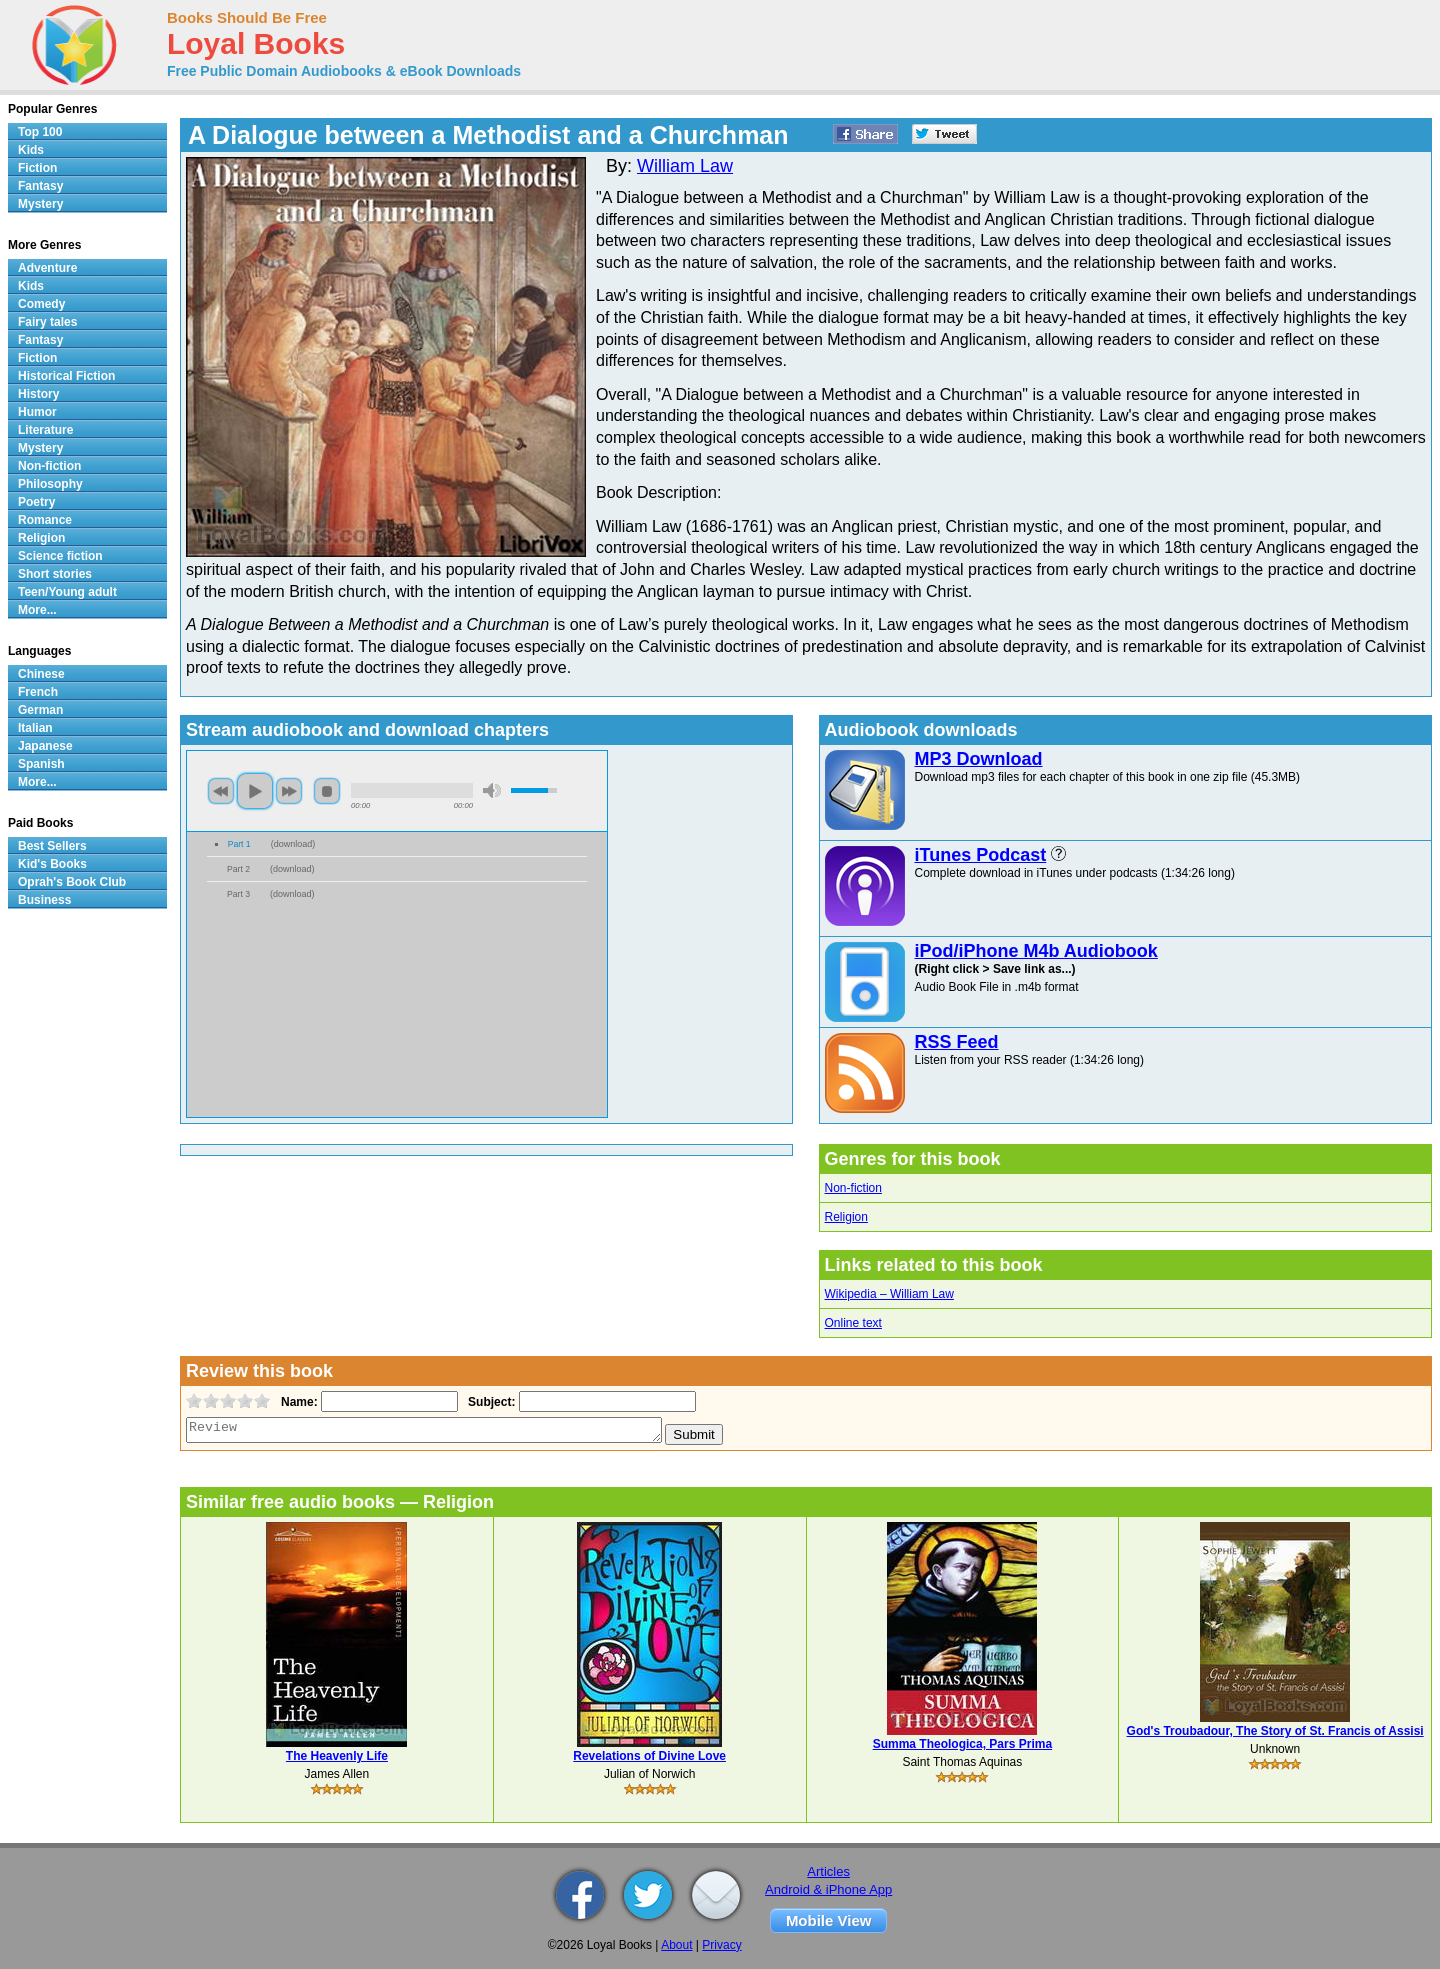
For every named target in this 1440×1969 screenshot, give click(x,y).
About (676, 1945)
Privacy (721, 1945)
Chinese (41, 674)
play (255, 791)
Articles (828, 1871)
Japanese (45, 746)
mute (492, 790)
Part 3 (238, 894)
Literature (45, 430)
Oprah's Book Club (72, 882)
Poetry (36, 502)
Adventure (47, 268)
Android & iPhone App (828, 1889)
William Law (685, 166)
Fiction (37, 168)
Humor (37, 412)
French (38, 692)
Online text (853, 1323)
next (289, 791)
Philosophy (50, 484)
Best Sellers (52, 846)
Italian (35, 728)
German (40, 710)
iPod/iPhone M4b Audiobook (1036, 951)
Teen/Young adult (67, 592)
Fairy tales (47, 322)
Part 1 (239, 844)
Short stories (55, 574)
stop (327, 791)
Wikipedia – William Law (889, 1294)
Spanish (41, 764)
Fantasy (40, 186)
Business (44, 900)
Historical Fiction (66, 376)
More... (37, 610)
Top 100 (40, 132)
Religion (846, 1217)
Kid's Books (52, 864)
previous (221, 791)
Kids (31, 150)
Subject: (489, 1402)
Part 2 (238, 869)
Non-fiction (853, 1188)
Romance (45, 520)
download (293, 844)
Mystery (40, 204)
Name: (297, 1402)
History (38, 394)
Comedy (41, 304)
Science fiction (60, 556)
